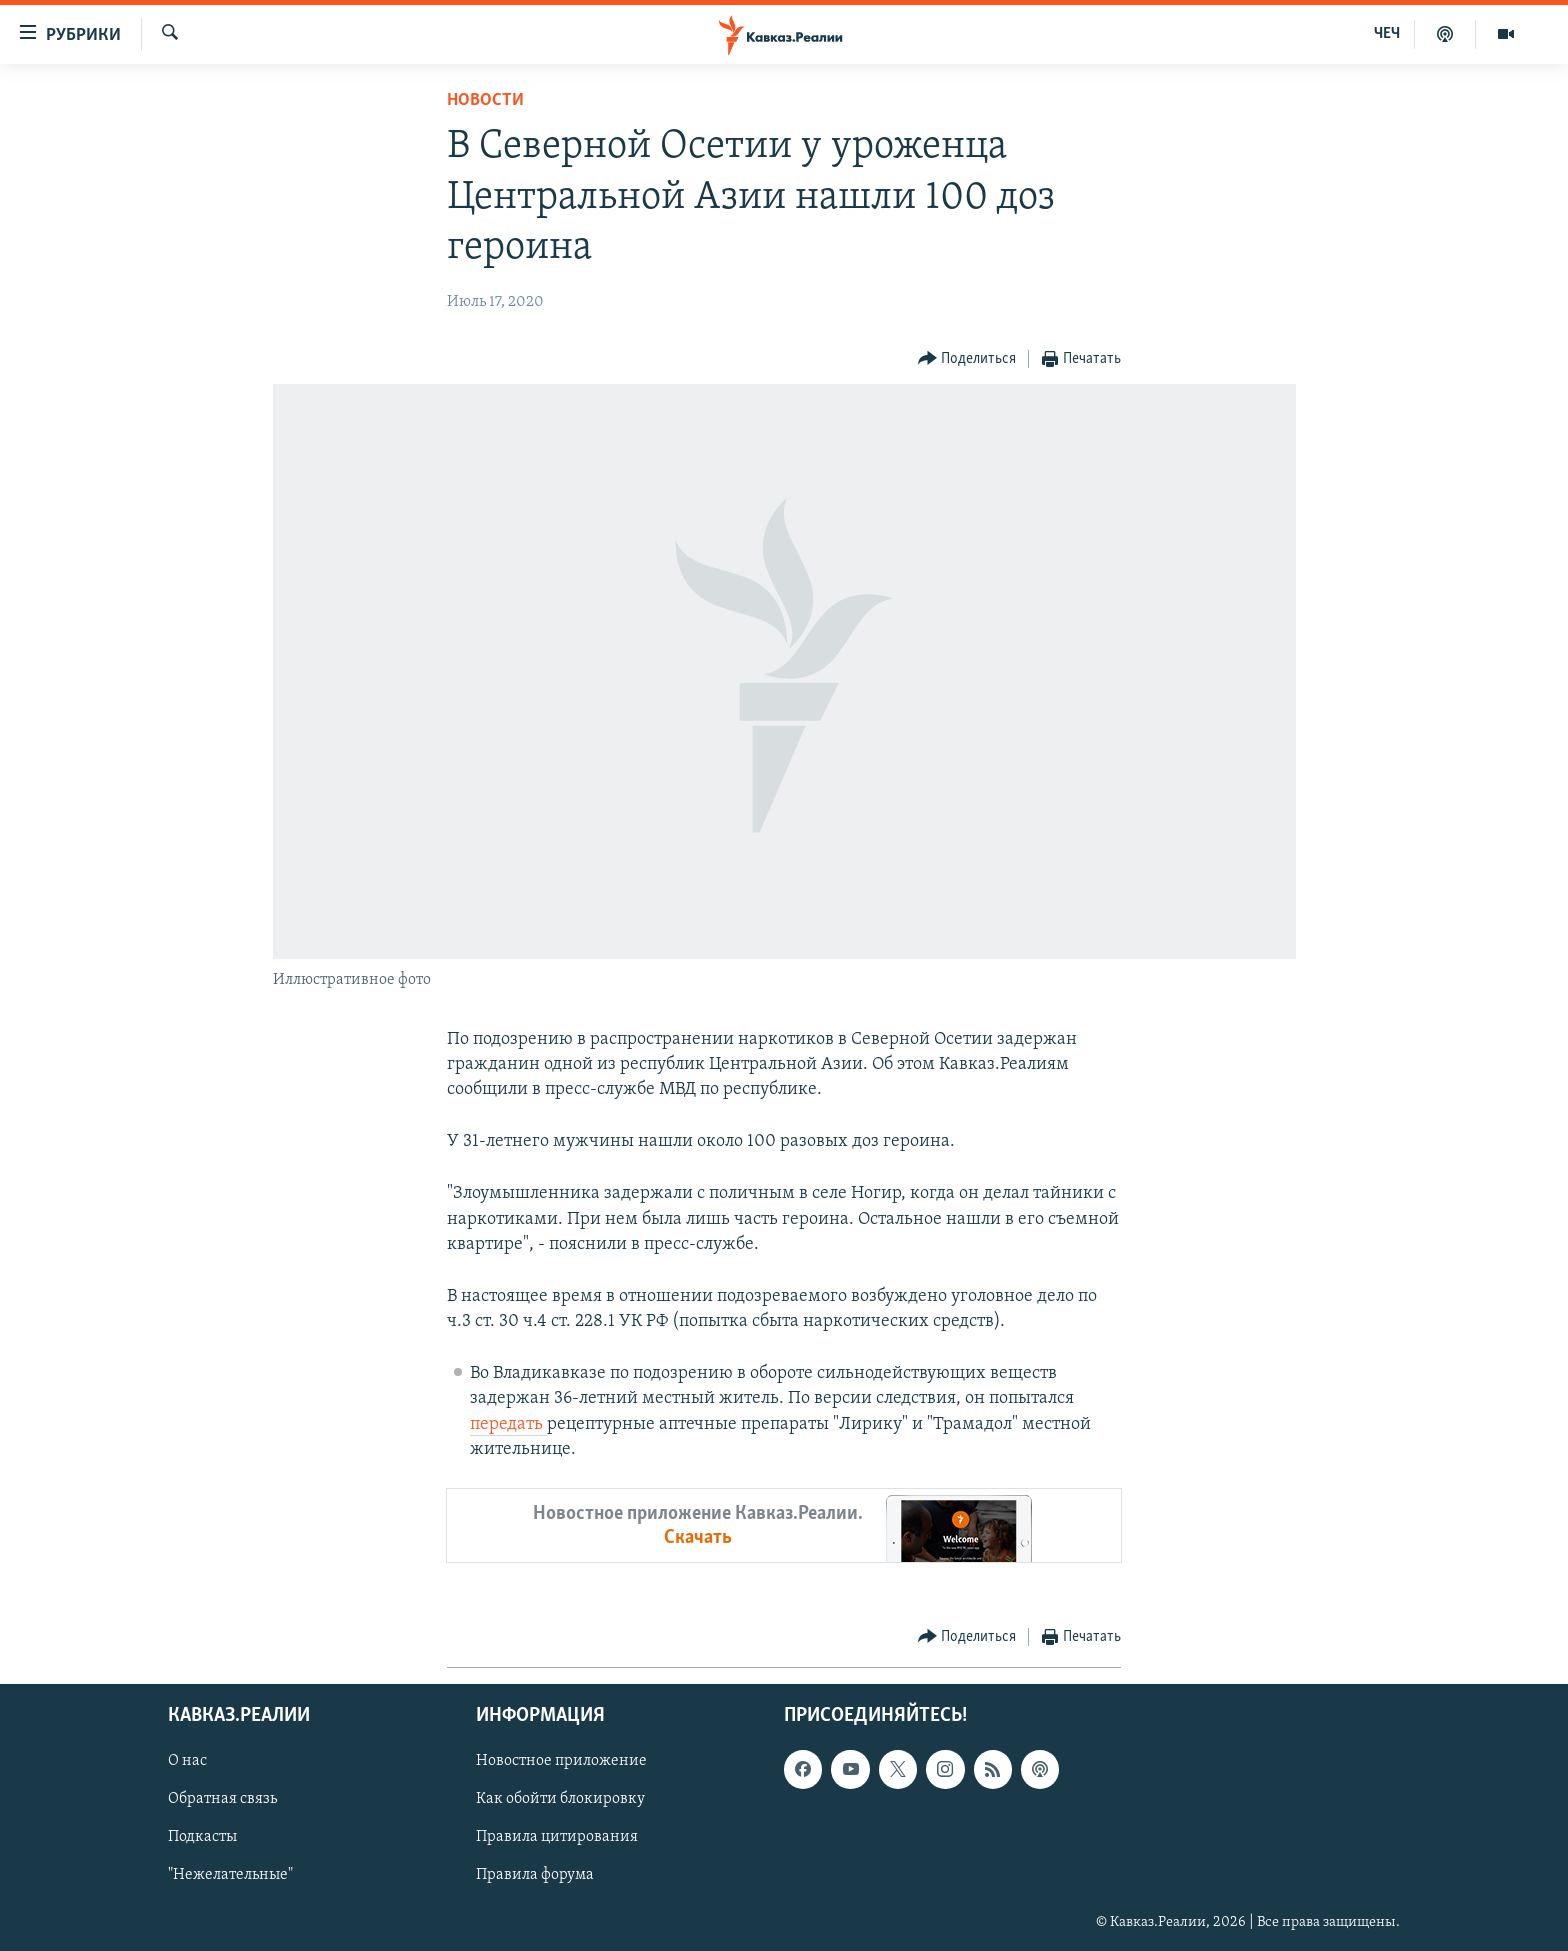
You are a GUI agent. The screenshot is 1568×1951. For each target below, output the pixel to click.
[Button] (967, 359)
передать (508, 1424)
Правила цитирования (557, 1838)
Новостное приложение (561, 1761)
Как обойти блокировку (560, 1799)
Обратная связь (222, 1799)
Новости (485, 100)
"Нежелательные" (230, 1876)
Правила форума (535, 1876)
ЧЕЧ (1387, 34)
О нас (187, 1761)
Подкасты (202, 1838)
